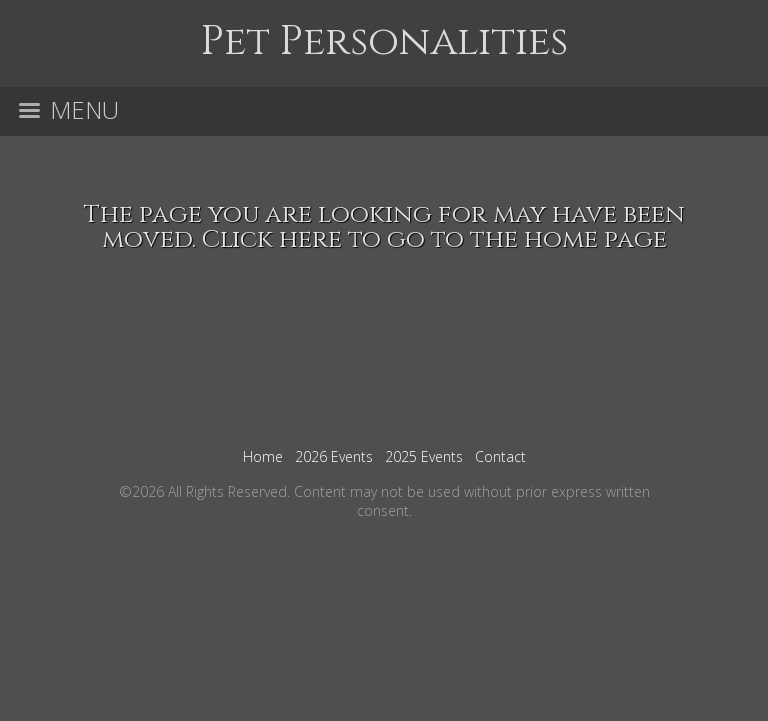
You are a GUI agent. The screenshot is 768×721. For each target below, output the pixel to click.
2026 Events (334, 456)
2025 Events (424, 456)
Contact (500, 456)
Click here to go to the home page (434, 239)
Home (263, 456)
